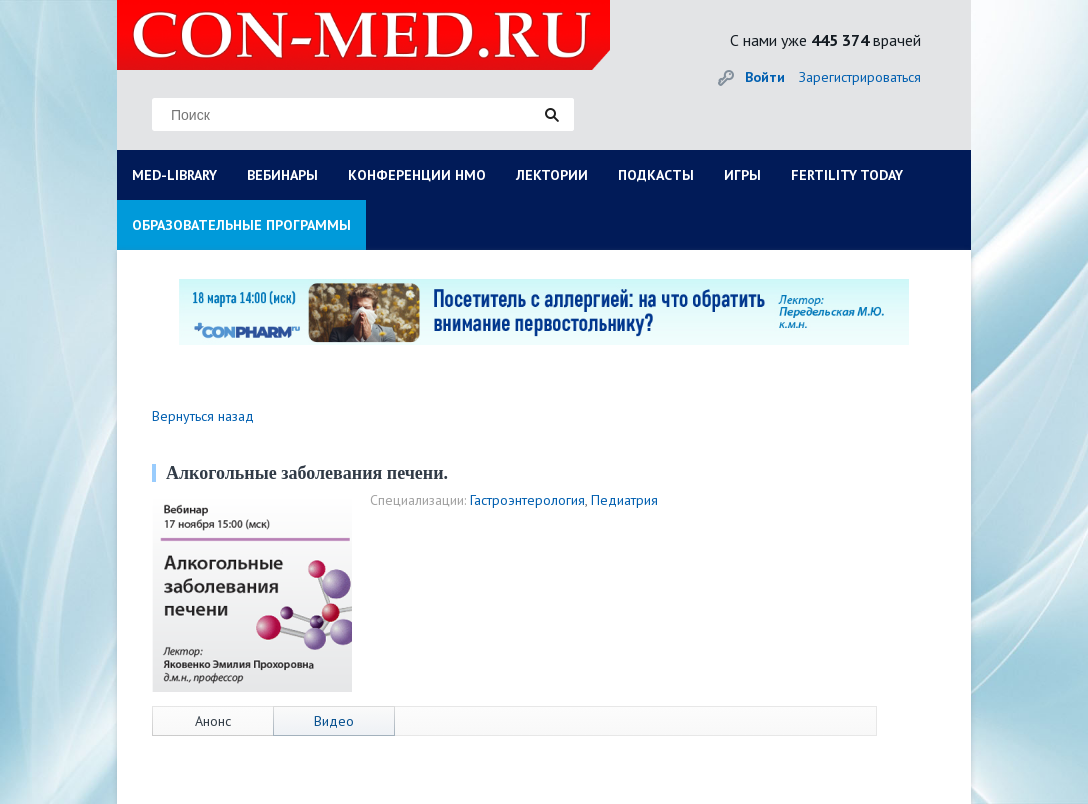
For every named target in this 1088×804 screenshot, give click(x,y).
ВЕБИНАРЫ (282, 175)
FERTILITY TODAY (847, 175)
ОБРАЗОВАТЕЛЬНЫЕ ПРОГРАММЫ (241, 225)
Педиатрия (624, 500)
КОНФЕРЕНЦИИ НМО (417, 175)
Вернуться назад (203, 416)
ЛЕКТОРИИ (552, 175)
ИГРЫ (742, 175)
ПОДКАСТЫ (656, 175)
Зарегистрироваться (860, 77)
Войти (765, 77)
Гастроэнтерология (527, 500)
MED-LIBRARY (174, 175)
